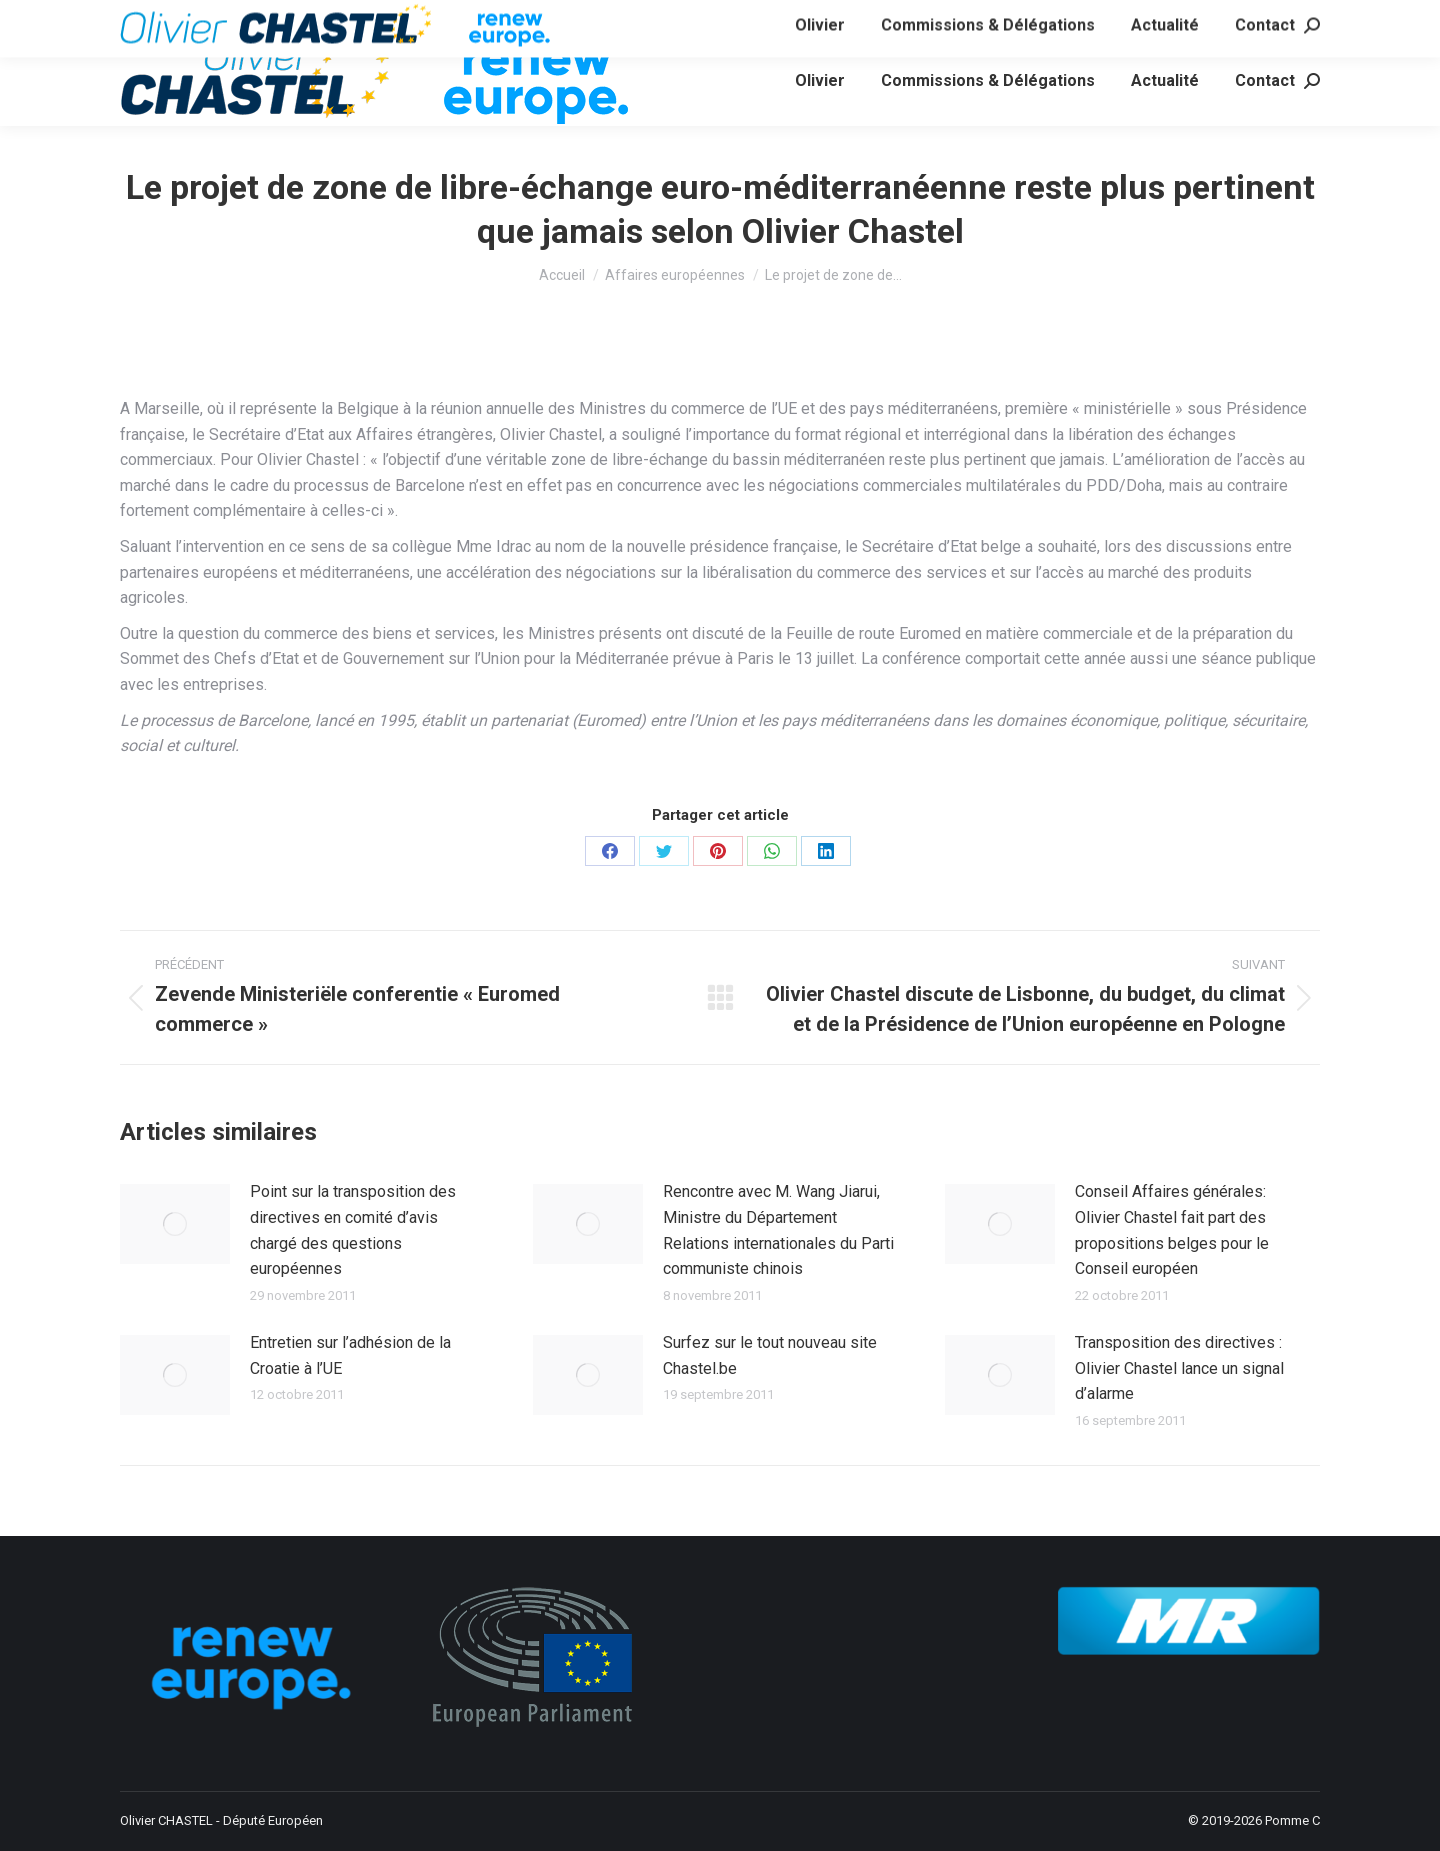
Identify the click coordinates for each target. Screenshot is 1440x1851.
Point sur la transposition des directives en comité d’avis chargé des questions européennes (353, 1230)
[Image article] (175, 1224)
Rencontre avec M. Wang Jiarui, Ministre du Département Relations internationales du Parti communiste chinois (778, 1230)
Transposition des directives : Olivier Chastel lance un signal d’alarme (1179, 1368)
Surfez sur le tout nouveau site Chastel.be (770, 1355)
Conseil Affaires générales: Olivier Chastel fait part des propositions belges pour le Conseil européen (1172, 1230)
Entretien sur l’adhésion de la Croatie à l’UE (350, 1355)
